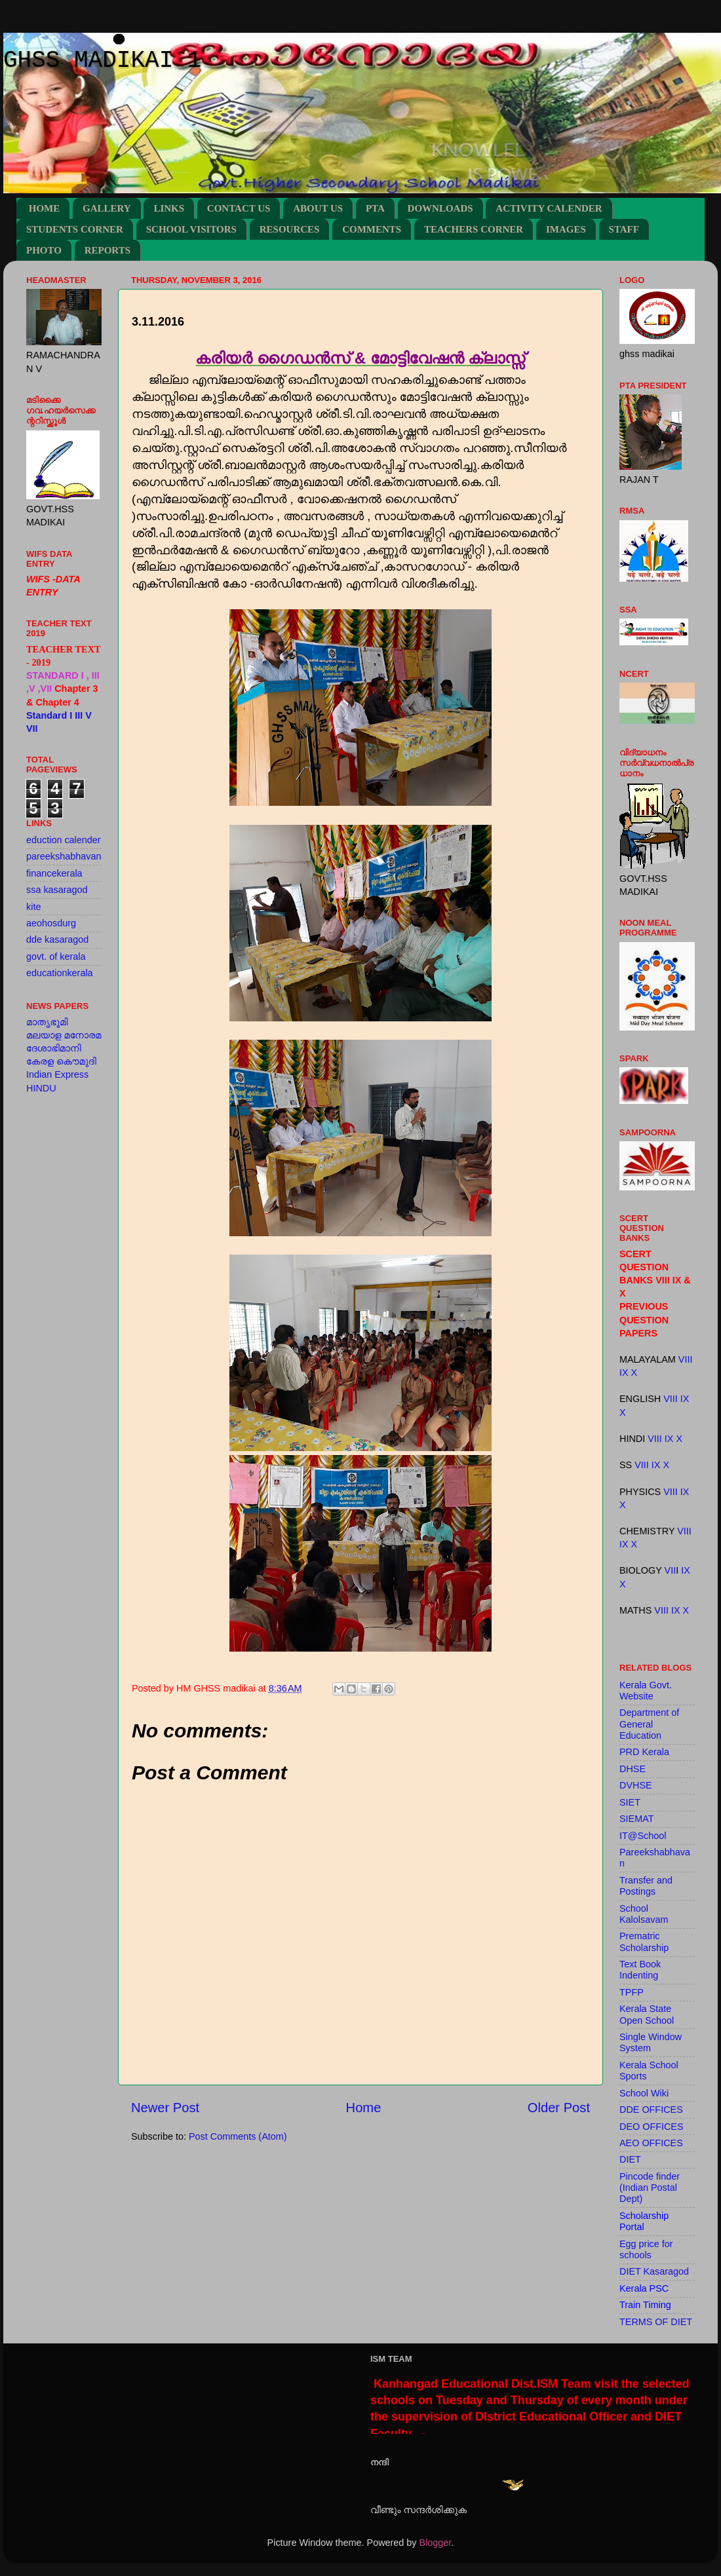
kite (33, 906)
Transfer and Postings (645, 1886)
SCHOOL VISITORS (191, 229)
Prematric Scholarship (644, 1941)
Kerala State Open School (646, 2014)
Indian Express (57, 1074)
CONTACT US (239, 208)
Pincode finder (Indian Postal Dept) (649, 2188)
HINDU (41, 1088)
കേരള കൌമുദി (61, 1061)
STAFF (624, 229)
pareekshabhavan (63, 856)
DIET (630, 2159)
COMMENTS (371, 229)
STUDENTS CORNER (74, 229)
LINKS (168, 208)
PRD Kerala (644, 1752)
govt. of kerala (55, 956)
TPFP (631, 1992)
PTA (375, 208)
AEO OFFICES (651, 2143)
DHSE (632, 1769)
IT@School (642, 1835)
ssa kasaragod (57, 889)
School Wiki (644, 2093)
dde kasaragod (57, 939)
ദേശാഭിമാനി (53, 1048)
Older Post (559, 2107)
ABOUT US (318, 208)
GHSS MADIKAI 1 (102, 60)
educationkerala (59, 973)
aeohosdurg (51, 923)
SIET (629, 1802)
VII (670, 1570)
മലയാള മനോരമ (63, 1035)
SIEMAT (636, 1818)
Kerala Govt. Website (645, 1690)
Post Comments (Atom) (238, 2136)
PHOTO (44, 250)
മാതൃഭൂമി (47, 1022)
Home (363, 2107)
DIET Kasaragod (654, 2271)
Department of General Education (649, 1724)
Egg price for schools (646, 2249)
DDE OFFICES (651, 2109)
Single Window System (650, 2042)
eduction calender (63, 840)
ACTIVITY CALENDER (549, 208)
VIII (685, 1359)
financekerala (54, 873)
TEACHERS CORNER (473, 229)
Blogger (435, 2542)
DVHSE (635, 1785)
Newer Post (165, 2107)
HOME (44, 208)
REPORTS (107, 250)
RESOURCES (290, 229)
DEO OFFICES (651, 2126)
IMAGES (566, 229)
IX (624, 1372)
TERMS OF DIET (655, 2322)
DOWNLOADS (440, 208)
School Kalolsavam (643, 1914)
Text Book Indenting (640, 1969)
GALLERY (107, 208)
